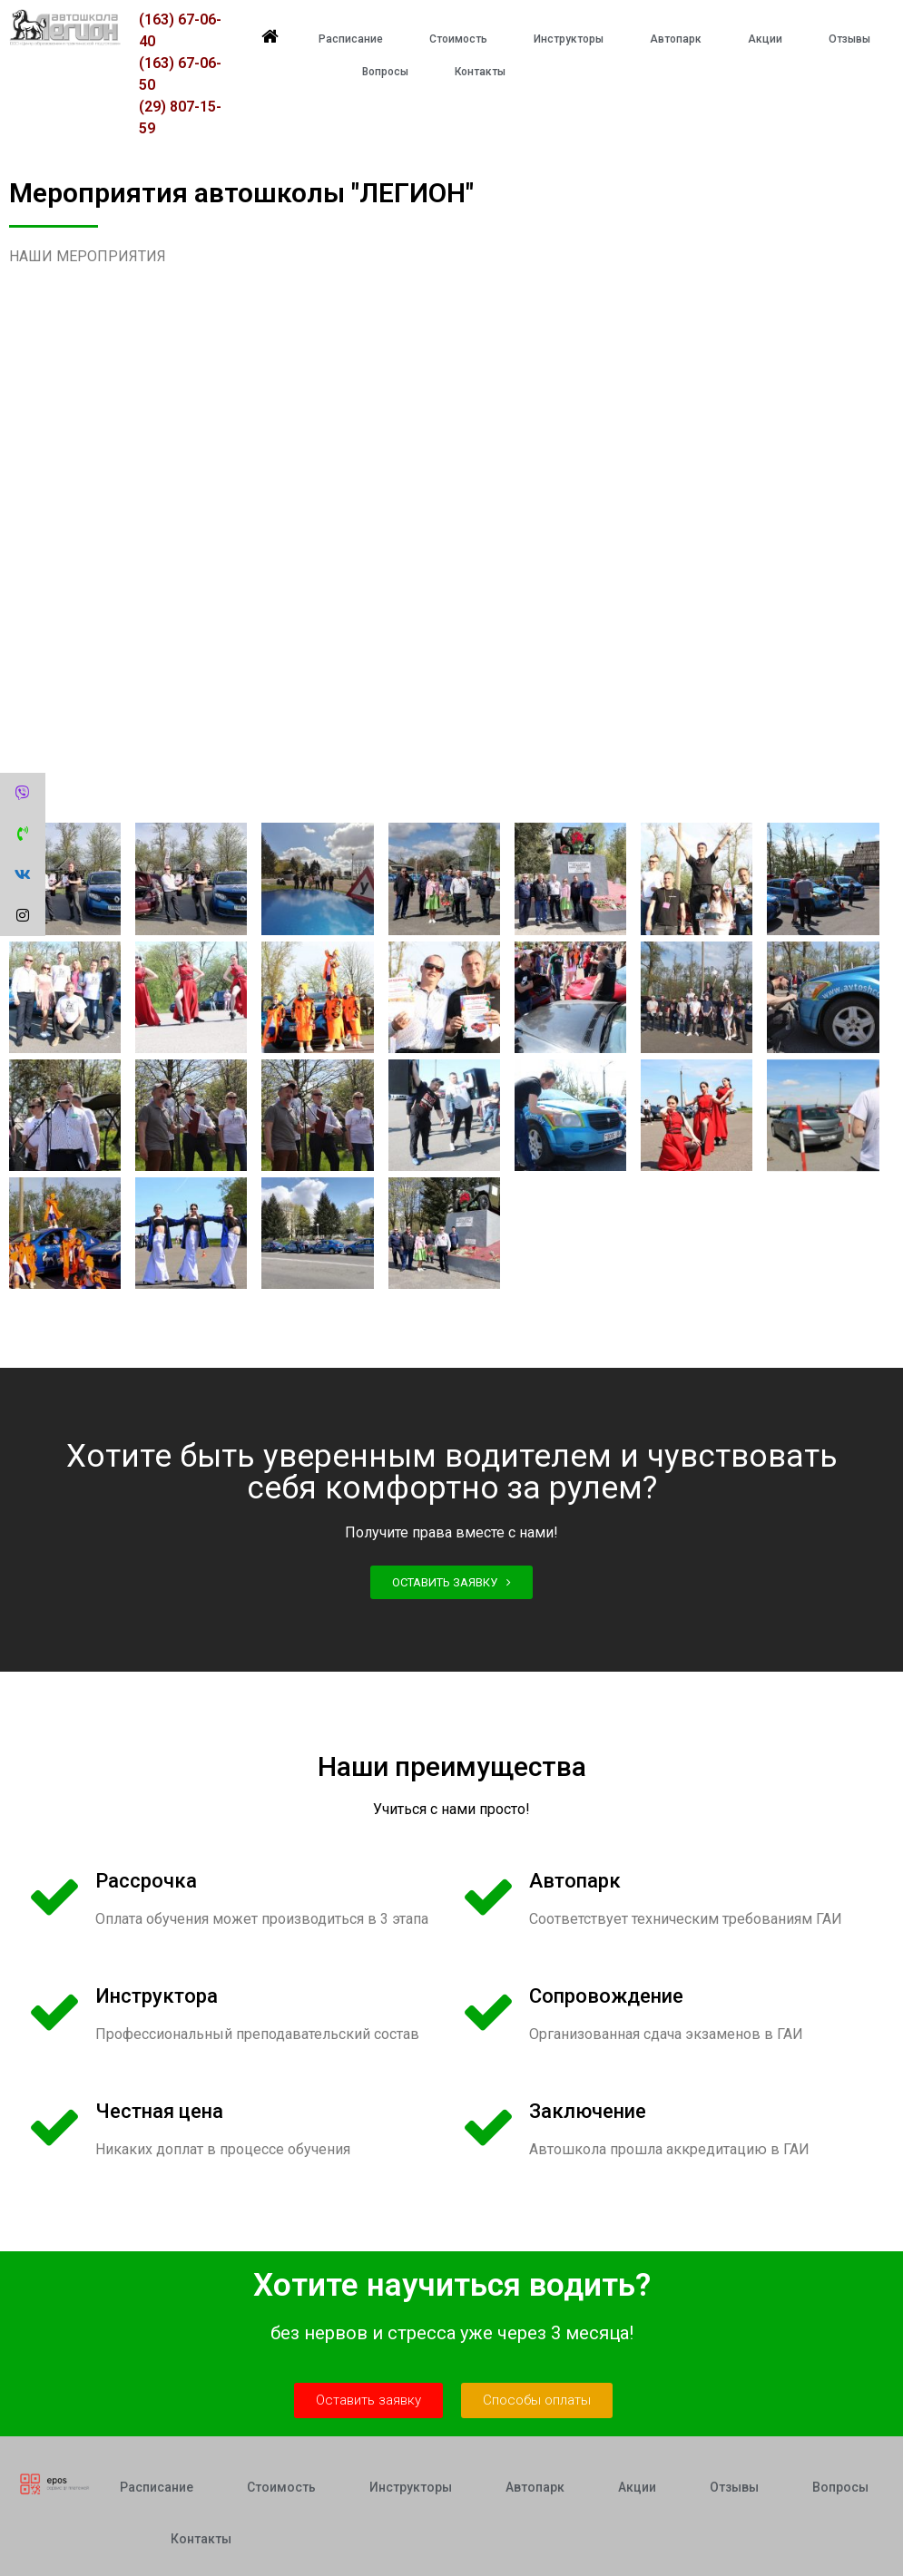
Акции (765, 39)
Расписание (351, 39)
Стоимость (458, 39)
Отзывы (849, 39)
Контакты (480, 71)
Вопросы (385, 71)
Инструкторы (569, 39)
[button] (451, 1582)
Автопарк (676, 39)
